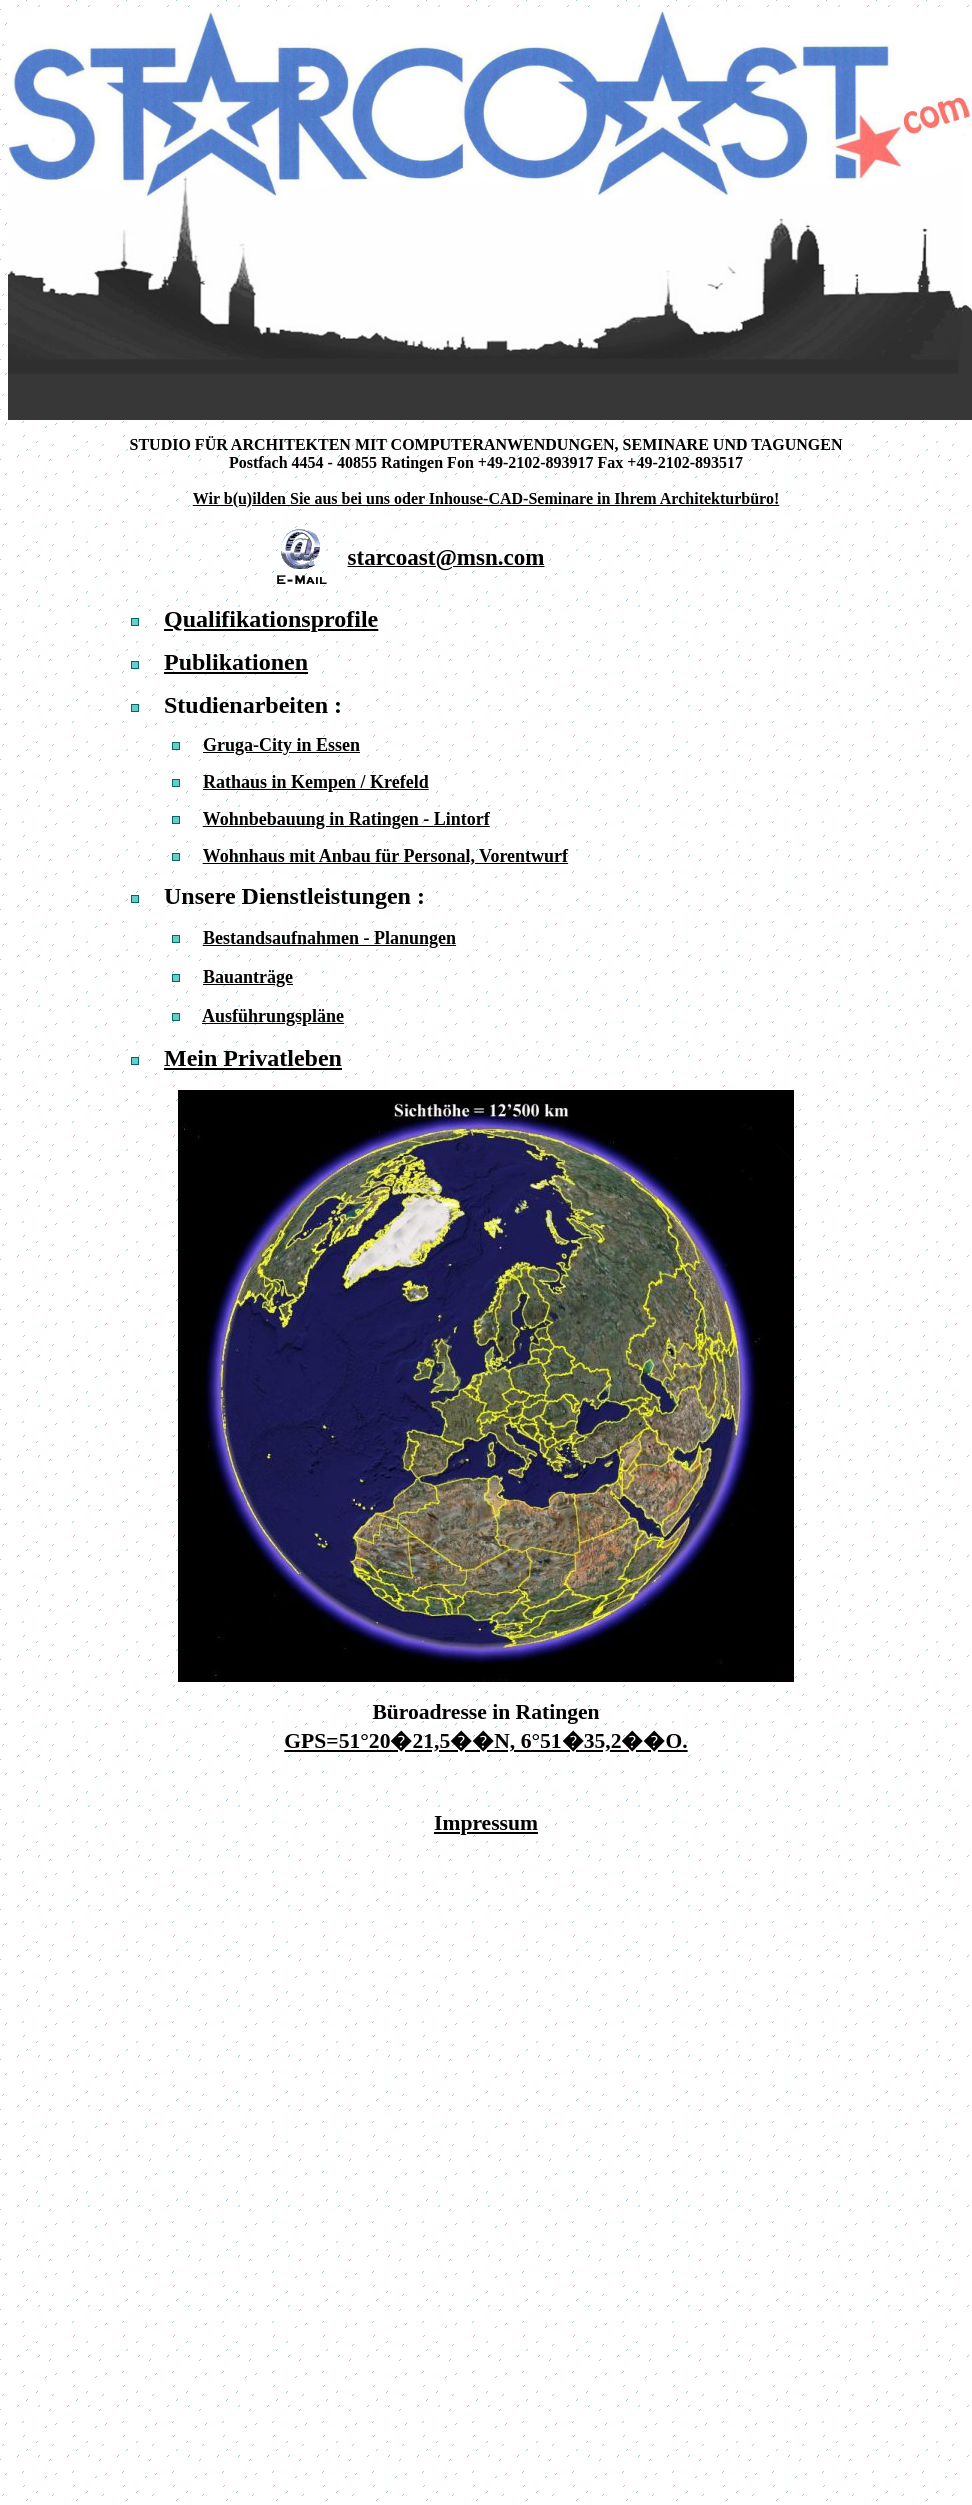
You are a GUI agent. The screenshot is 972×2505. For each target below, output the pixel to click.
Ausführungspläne (273, 1016)
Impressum (486, 1823)
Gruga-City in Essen (281, 745)
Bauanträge (248, 977)
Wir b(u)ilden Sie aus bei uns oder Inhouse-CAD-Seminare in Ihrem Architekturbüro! (486, 498)
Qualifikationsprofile (271, 619)
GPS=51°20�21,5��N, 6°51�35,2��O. (485, 1741)
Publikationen (236, 662)
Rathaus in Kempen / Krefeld (316, 782)
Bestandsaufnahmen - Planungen (329, 938)
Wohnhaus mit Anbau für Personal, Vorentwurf (385, 856)
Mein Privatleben (253, 1058)
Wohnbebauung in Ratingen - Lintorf (346, 819)
